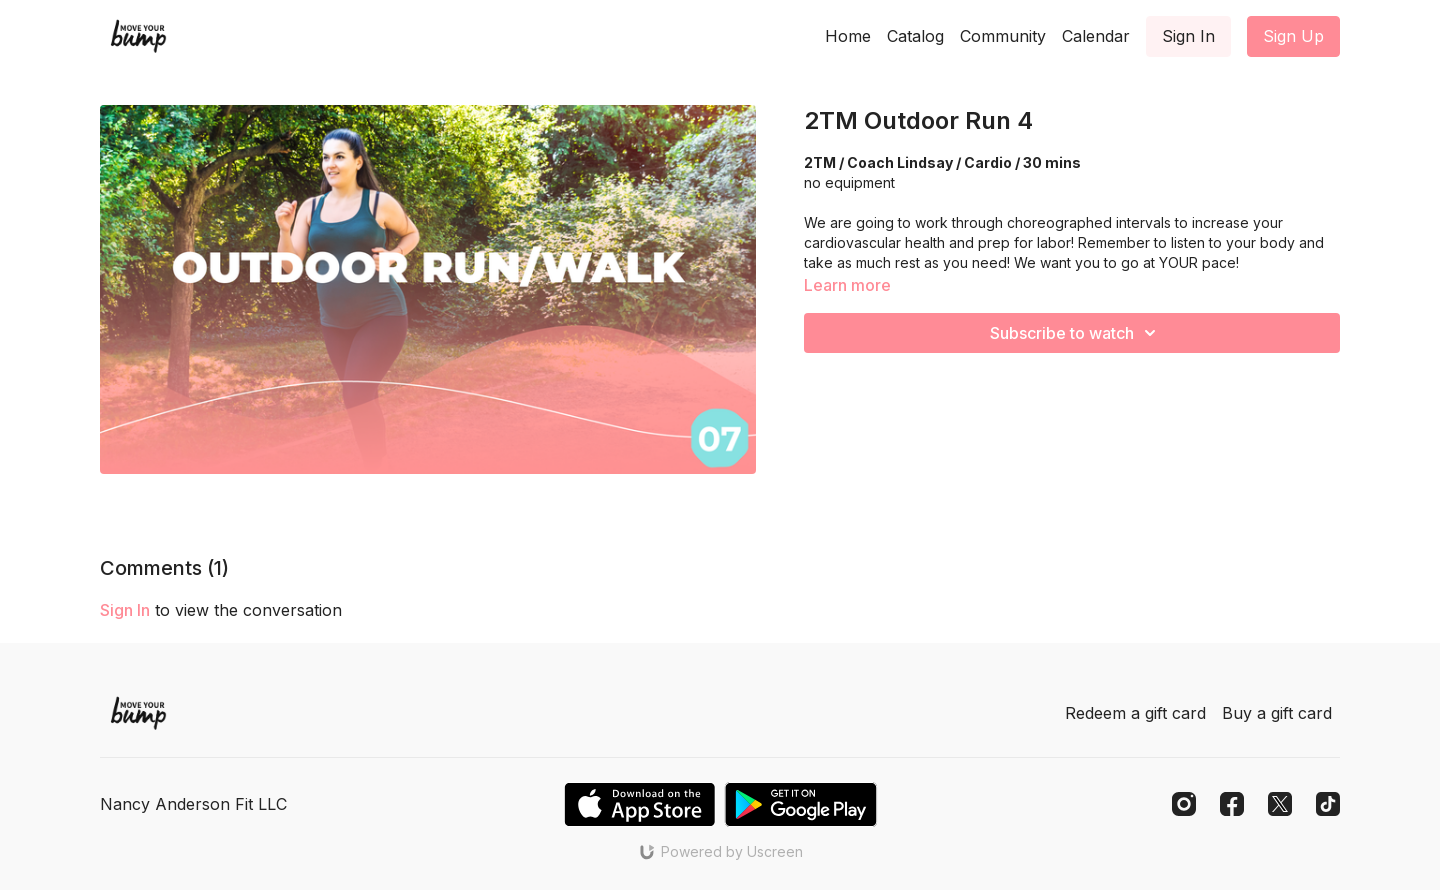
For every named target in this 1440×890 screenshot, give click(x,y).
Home (848, 36)
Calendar (1096, 36)
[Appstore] (639, 804)
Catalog (915, 36)
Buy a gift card (1277, 713)
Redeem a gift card (1135, 713)
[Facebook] (1232, 804)
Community (1003, 36)
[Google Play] (801, 804)
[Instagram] (1184, 804)
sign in (125, 610)
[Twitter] (1280, 804)
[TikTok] (1328, 804)
